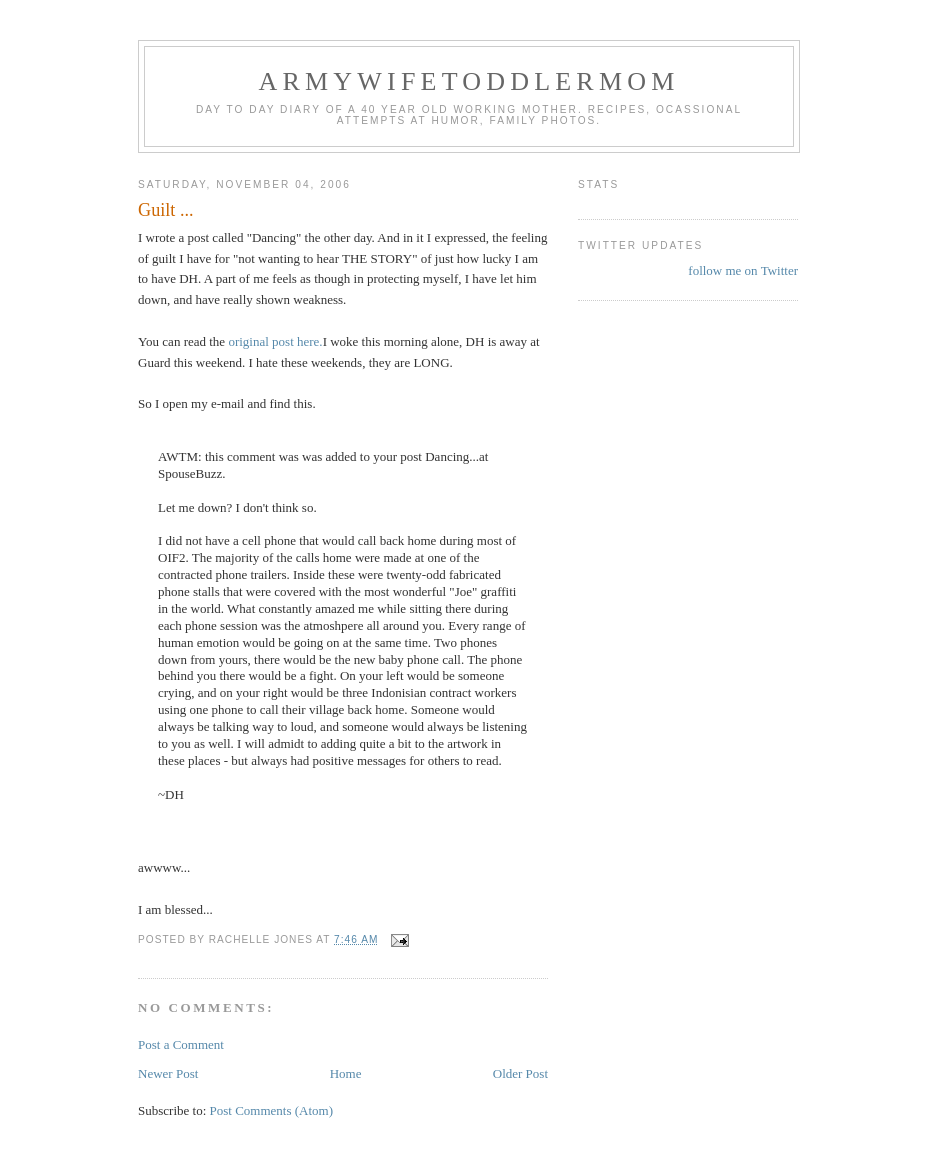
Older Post (520, 1073)
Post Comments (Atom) (272, 1110)
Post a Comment (181, 1044)
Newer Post (168, 1073)
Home (346, 1073)
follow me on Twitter (743, 270)
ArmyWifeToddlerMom (468, 81)
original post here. (275, 341)
